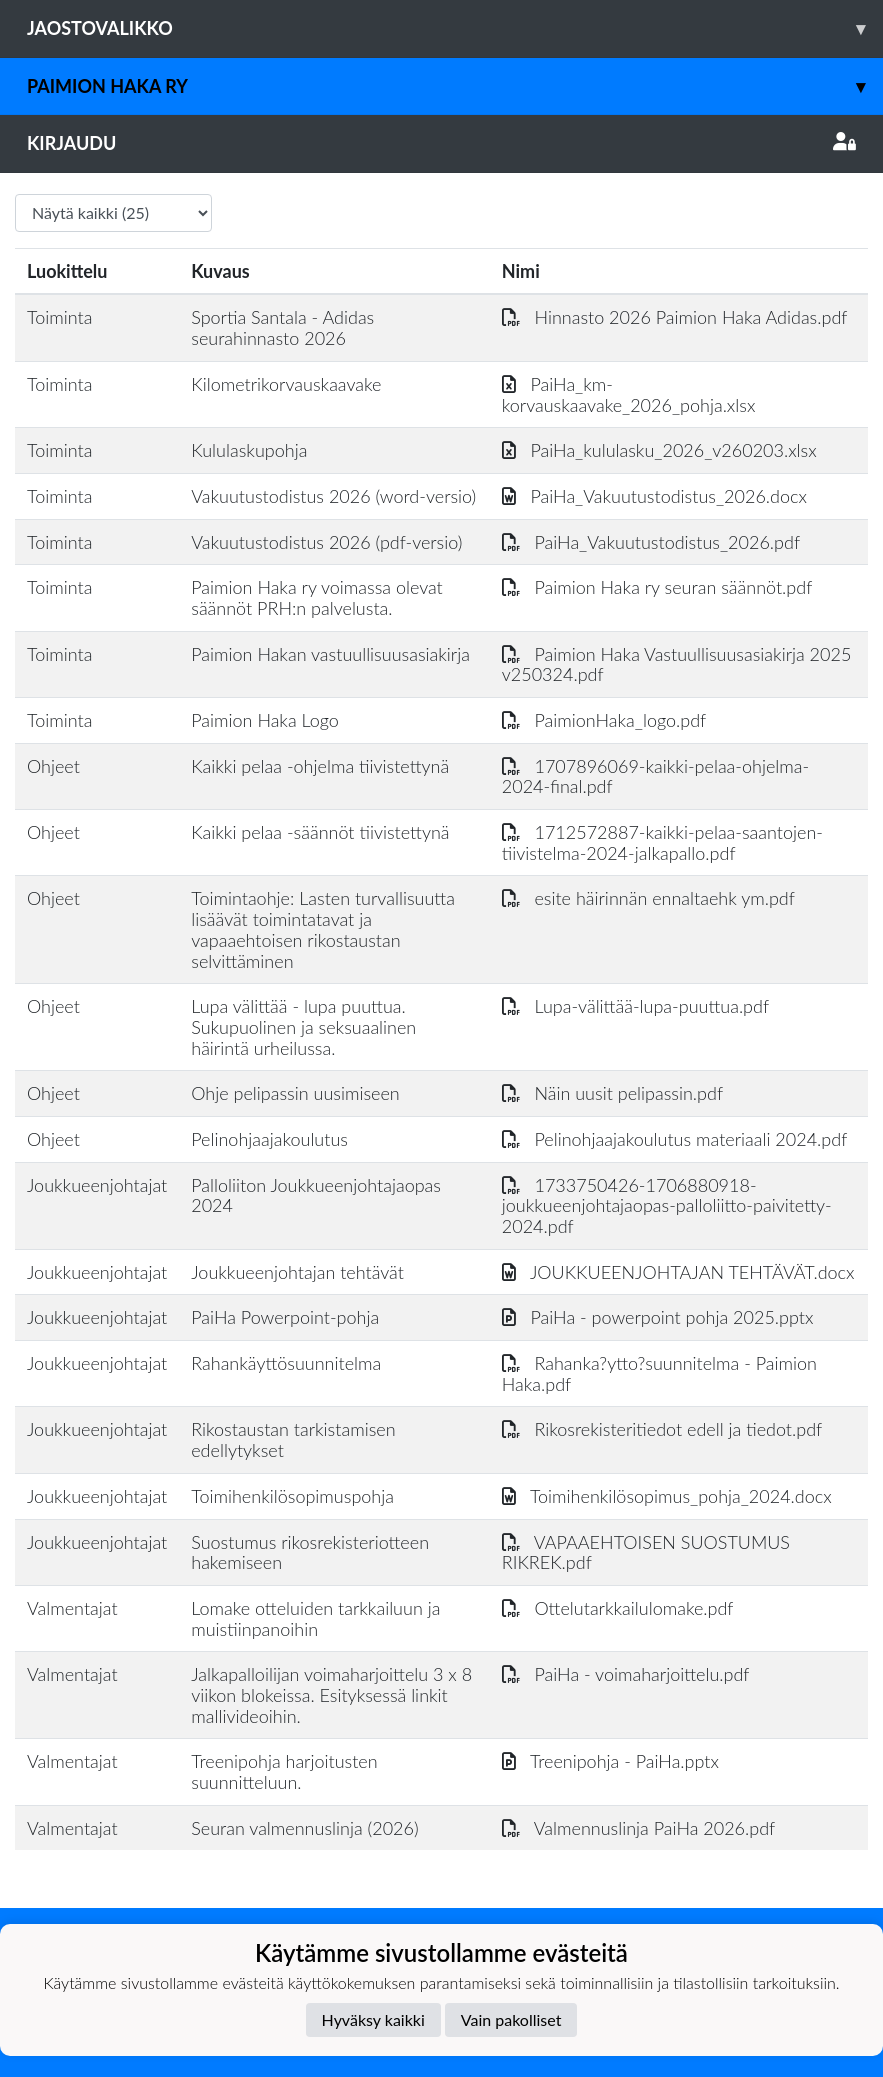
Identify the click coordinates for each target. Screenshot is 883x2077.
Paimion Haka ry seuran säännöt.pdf (657, 587)
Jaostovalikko (455, 28)
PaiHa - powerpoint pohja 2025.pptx (658, 1317)
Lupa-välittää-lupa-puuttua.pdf (635, 1006)
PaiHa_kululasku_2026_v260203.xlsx (659, 450)
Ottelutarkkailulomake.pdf (618, 1608)
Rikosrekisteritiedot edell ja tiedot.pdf (662, 1429)
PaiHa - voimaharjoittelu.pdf (626, 1674)
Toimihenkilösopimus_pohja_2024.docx (667, 1496)
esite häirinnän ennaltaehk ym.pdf (648, 898)
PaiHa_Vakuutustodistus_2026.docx (654, 496)
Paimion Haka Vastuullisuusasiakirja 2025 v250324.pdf (677, 664)
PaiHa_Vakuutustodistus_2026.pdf (651, 542)
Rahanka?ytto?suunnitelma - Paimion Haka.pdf (659, 1373)
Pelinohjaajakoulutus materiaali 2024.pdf (675, 1139)
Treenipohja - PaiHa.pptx (610, 1761)
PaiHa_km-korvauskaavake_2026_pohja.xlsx (629, 394)
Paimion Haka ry (455, 86)
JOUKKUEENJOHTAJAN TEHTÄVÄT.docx (678, 1272)
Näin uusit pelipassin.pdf (612, 1093)
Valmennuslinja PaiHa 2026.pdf (638, 1828)
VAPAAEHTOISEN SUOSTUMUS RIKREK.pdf (646, 1552)
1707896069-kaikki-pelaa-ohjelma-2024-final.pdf (655, 776)
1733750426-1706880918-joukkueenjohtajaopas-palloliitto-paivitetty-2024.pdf (667, 1205)
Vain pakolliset (511, 2019)
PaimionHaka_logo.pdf (604, 720)
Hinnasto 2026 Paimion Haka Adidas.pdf (675, 317)
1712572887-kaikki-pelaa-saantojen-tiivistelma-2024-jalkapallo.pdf (662, 842)
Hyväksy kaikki (373, 2019)
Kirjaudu (441, 143)
